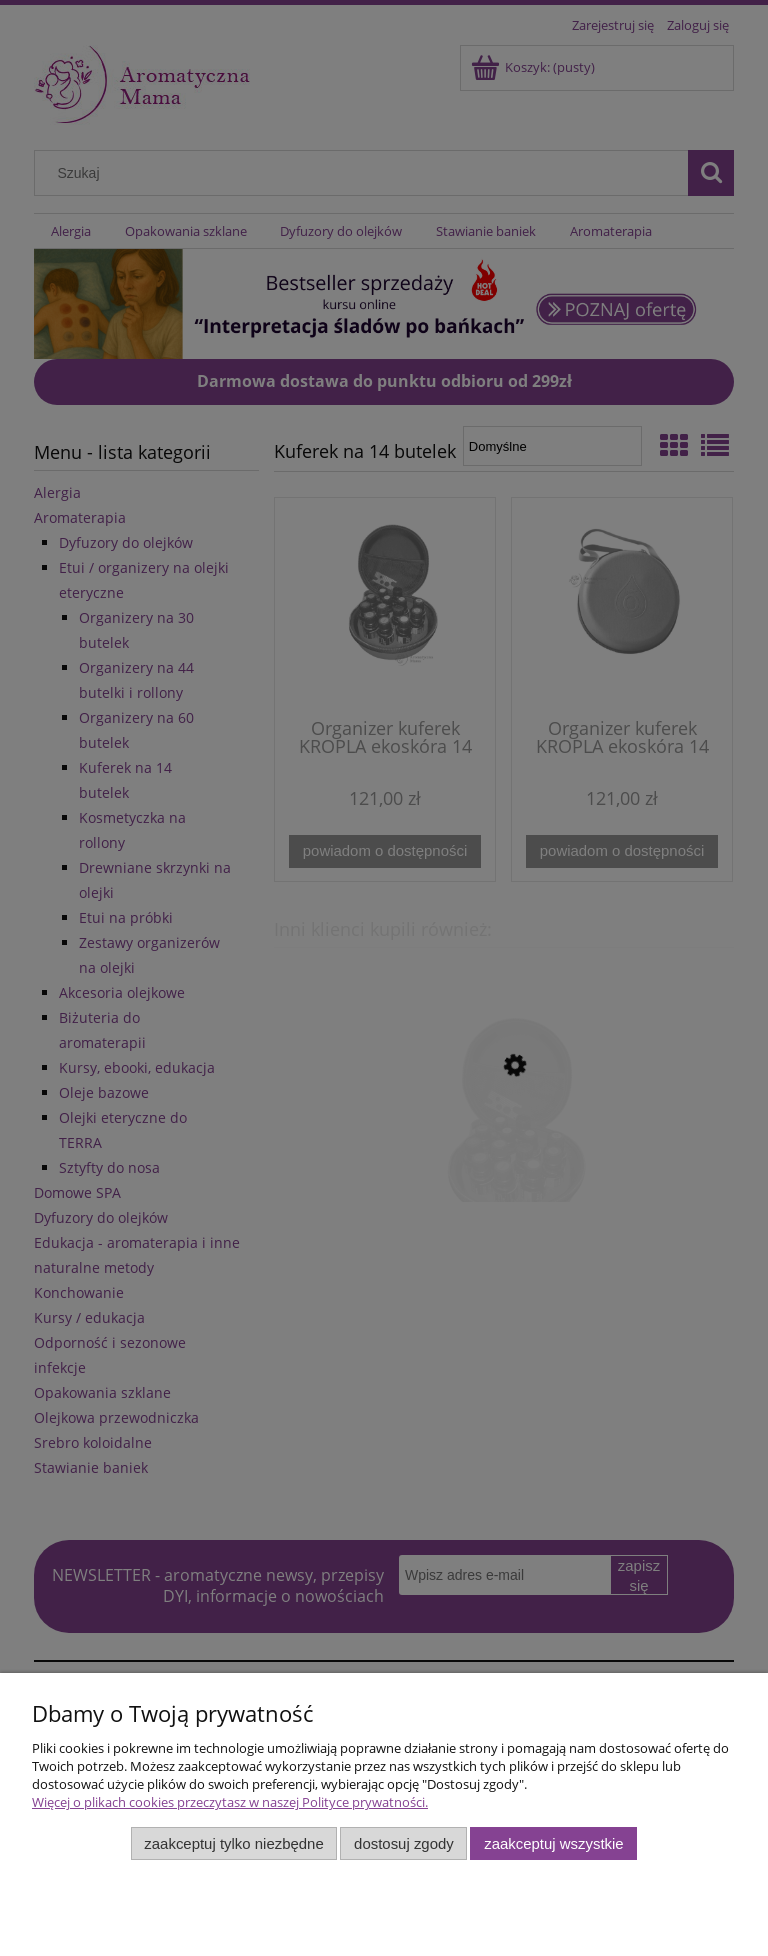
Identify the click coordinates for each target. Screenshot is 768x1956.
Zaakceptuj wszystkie (553, 1843)
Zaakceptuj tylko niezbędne (233, 1843)
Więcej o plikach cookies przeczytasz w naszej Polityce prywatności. (230, 1802)
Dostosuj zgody (404, 1843)
